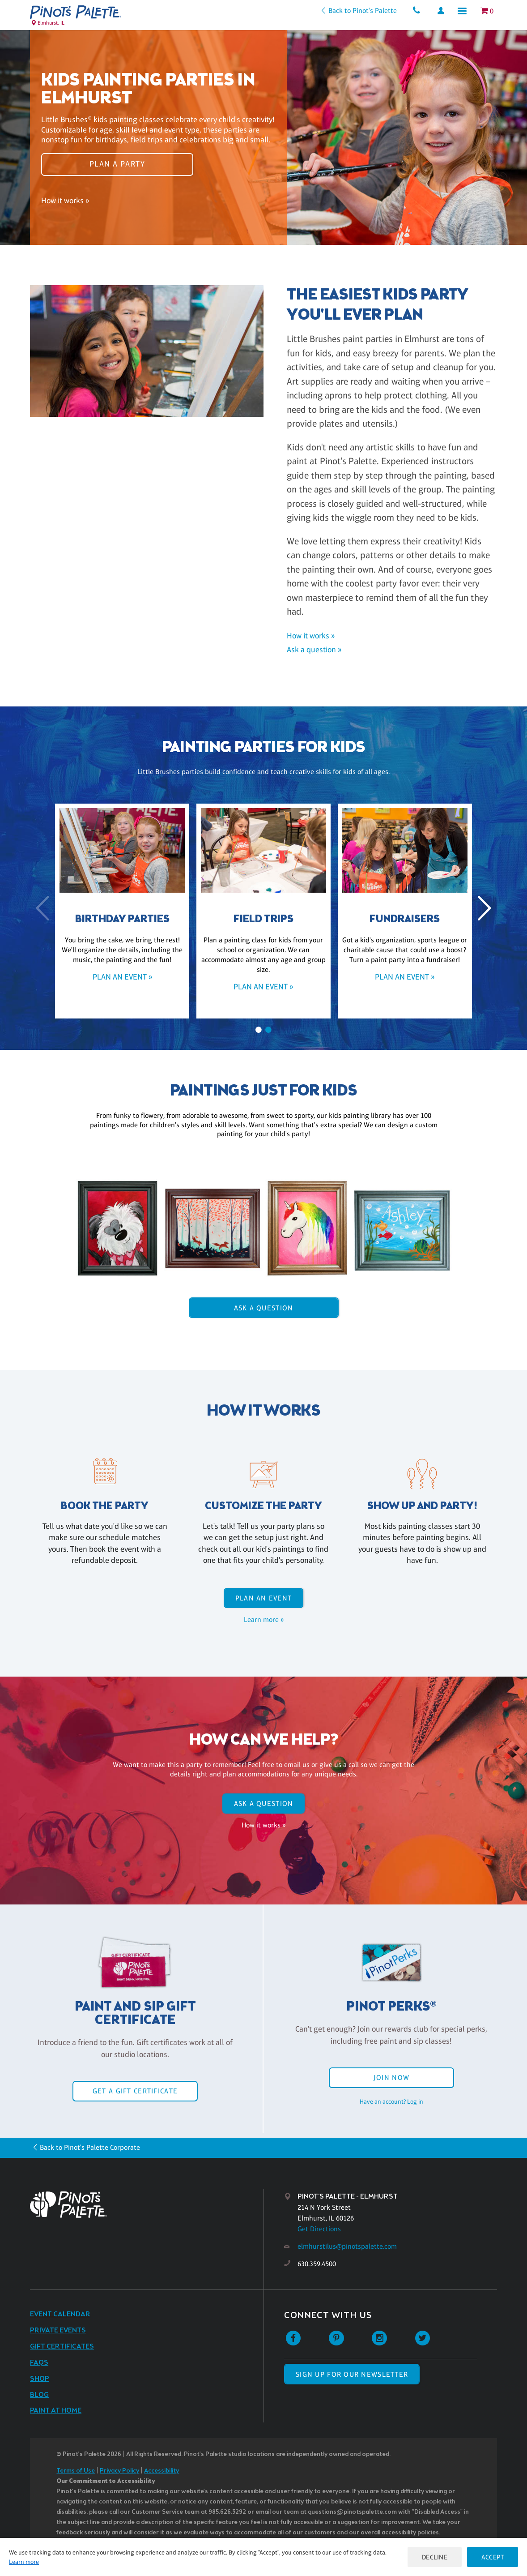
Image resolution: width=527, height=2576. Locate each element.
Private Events (58, 2330)
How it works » (65, 200)
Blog (39, 2395)
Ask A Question (263, 1308)
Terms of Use (75, 2471)
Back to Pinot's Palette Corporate (90, 2147)
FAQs (39, 2362)
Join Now (391, 2077)
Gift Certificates (62, 2346)
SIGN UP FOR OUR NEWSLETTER (352, 2374)
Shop (39, 2378)
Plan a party (117, 163)
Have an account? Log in (391, 2101)
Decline (435, 2557)
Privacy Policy (119, 2471)
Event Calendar (60, 2314)
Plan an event (263, 1598)
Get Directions (319, 2229)
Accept (492, 2557)
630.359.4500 (317, 2263)
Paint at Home (55, 2410)
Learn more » (264, 1619)
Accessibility (161, 2471)
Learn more (24, 2561)
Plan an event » (122, 976)
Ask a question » (314, 649)
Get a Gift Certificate (135, 2091)
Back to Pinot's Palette (362, 10)
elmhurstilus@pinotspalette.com (347, 2246)
